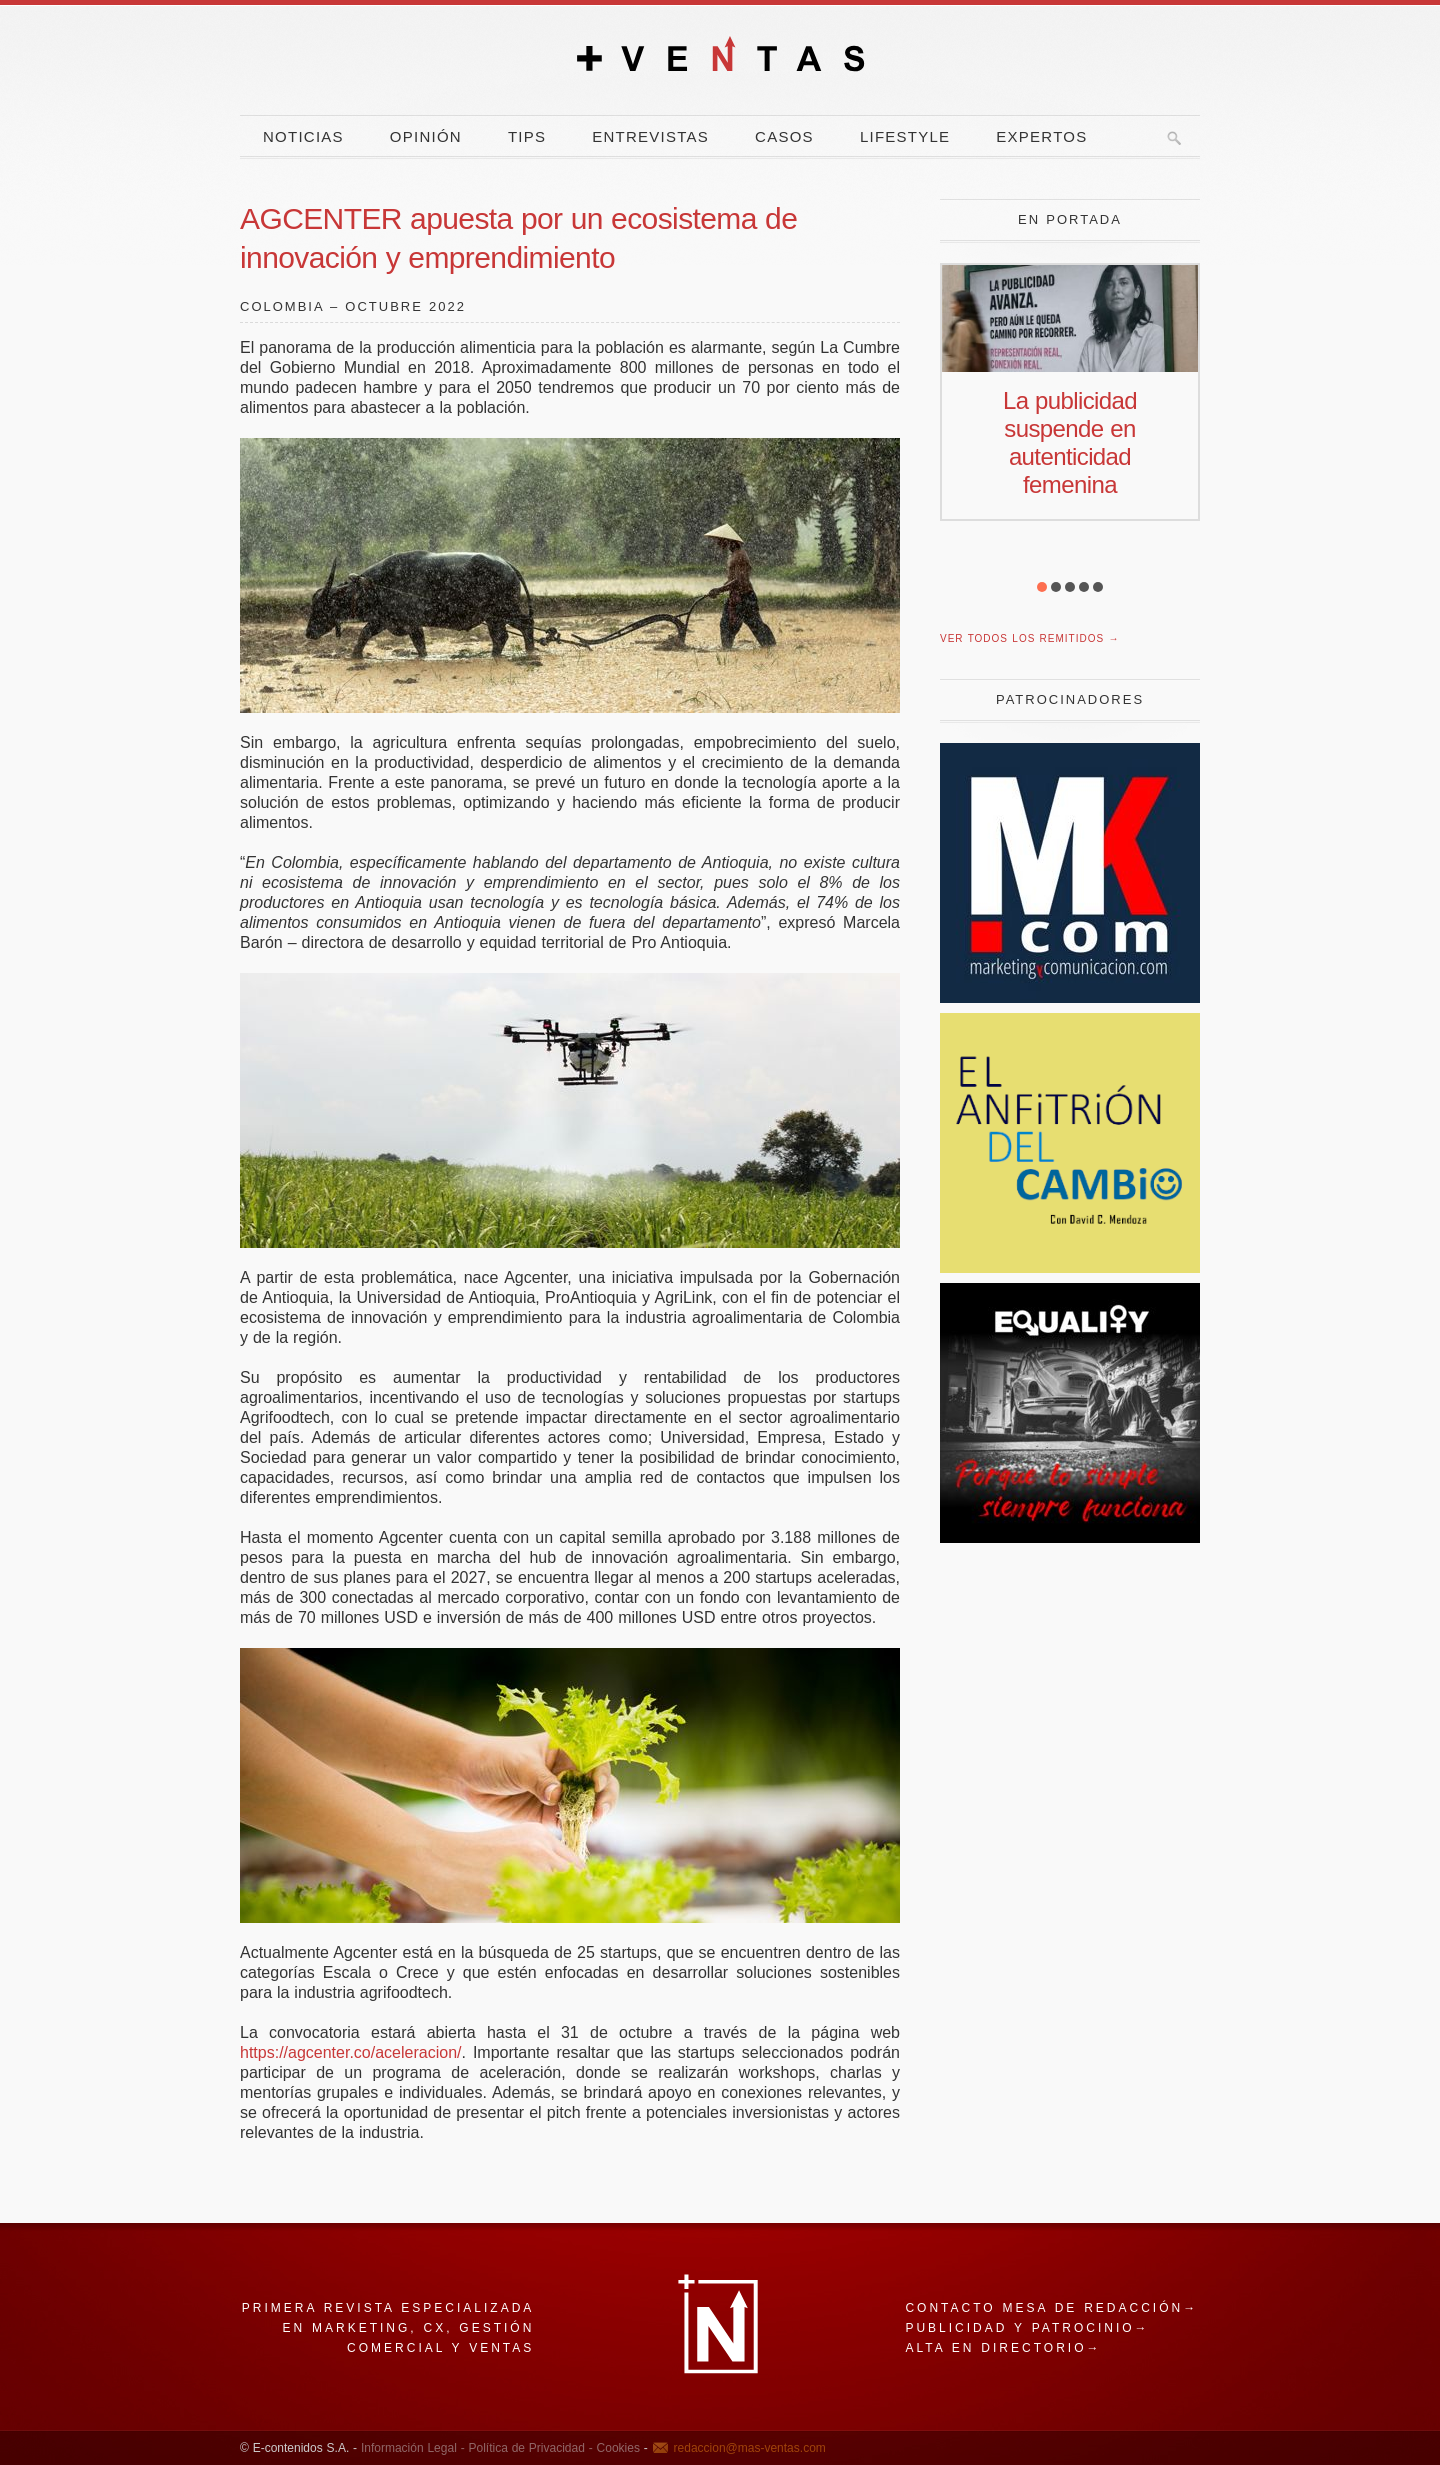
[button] (1042, 587)
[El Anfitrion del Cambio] (1070, 1267)
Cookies (616, 2448)
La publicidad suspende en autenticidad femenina (1070, 442)
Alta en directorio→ (1003, 2348)
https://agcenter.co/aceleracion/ (350, 2052)
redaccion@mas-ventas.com (750, 2448)
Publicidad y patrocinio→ (1027, 2328)
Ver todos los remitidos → (1029, 638)
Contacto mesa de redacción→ (1051, 2308)
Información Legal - (413, 2448)
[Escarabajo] (1070, 1537)
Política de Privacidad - (529, 2448)
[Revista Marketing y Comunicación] (1070, 997)
